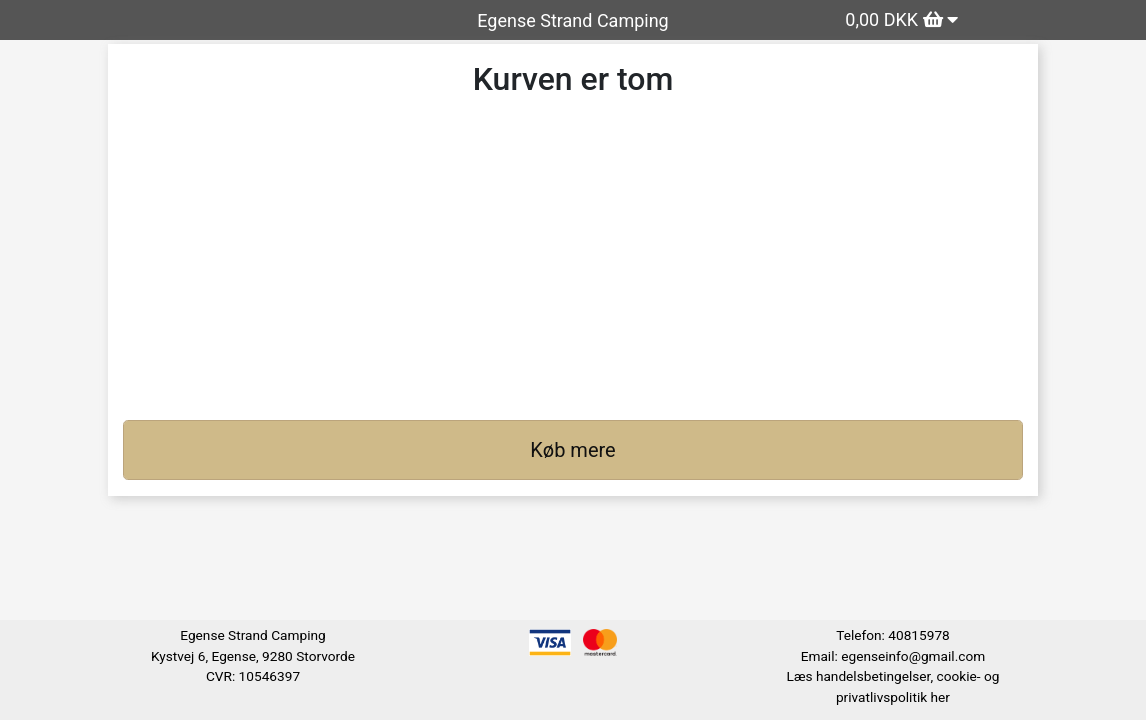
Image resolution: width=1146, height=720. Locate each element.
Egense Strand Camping (572, 20)
